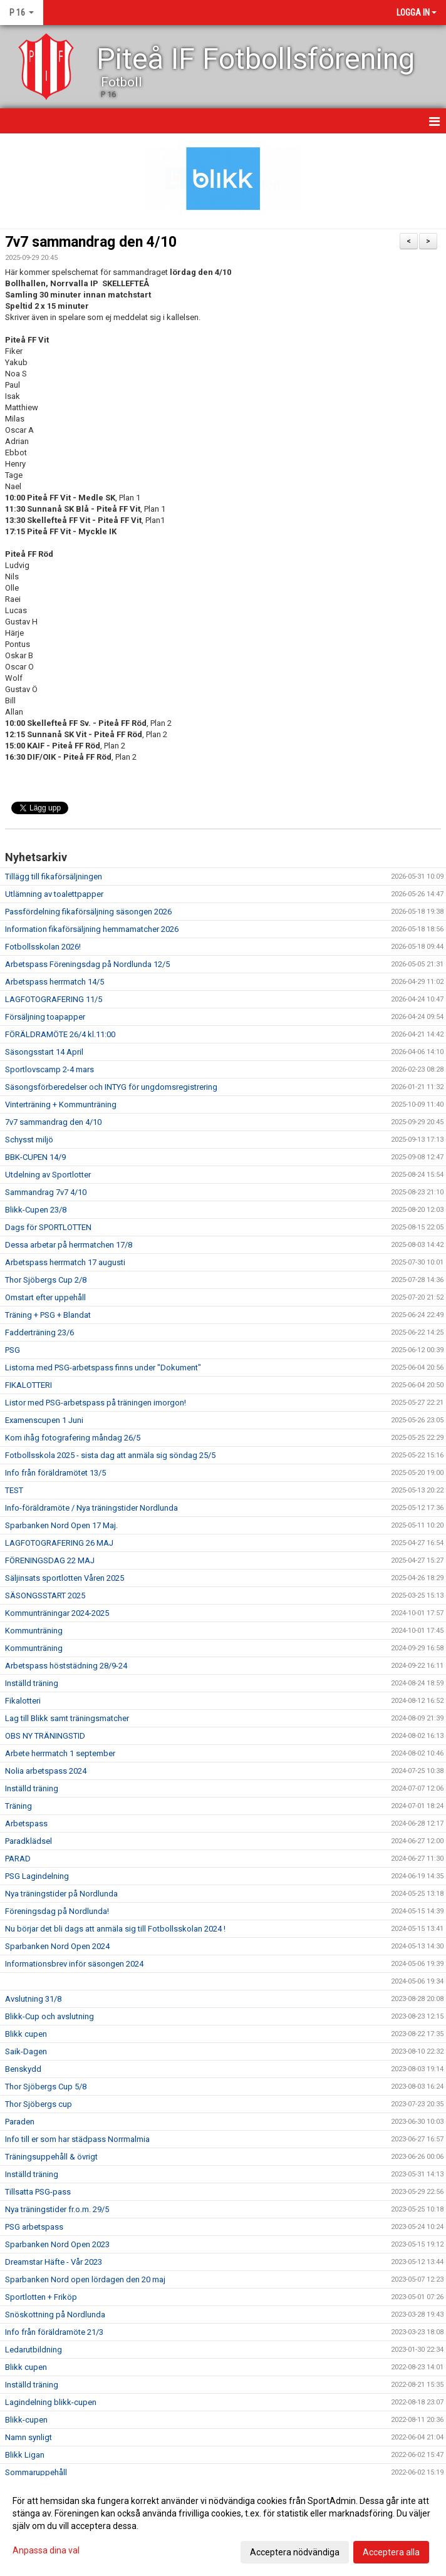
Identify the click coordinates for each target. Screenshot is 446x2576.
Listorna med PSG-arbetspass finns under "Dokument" (103, 1367)
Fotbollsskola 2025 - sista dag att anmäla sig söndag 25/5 (110, 1455)
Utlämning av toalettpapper (54, 894)
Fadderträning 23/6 (39, 1332)
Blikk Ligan (24, 2455)
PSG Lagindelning (37, 1876)
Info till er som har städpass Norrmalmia (77, 2139)
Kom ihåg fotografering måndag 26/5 (72, 1437)
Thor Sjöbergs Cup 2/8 (45, 1280)
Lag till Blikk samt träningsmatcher (67, 1718)
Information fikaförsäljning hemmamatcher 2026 (92, 929)
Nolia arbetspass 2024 (45, 1771)
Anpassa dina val (46, 2550)
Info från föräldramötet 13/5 (55, 1472)
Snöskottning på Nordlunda (55, 2314)
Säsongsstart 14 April (44, 1052)
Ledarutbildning (33, 2349)
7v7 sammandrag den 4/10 (91, 242)
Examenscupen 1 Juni (44, 1420)
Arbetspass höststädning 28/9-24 (66, 1665)
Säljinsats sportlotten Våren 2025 (64, 1578)
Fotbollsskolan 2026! (43, 946)
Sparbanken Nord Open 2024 (57, 1946)
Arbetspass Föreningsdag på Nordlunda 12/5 (87, 964)
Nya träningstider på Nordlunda (61, 1893)
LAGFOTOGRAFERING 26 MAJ (59, 1543)
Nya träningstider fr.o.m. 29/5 (57, 2209)
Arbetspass (26, 1823)
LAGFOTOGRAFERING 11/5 (53, 999)
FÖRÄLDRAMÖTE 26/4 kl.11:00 (60, 1034)
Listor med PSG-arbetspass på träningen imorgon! (95, 1402)
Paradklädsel (28, 1841)
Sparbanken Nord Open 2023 (57, 2244)
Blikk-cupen (26, 2419)
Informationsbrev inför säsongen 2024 (74, 1963)
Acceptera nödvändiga (295, 2552)
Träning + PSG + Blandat (48, 1315)
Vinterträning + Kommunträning (61, 1104)
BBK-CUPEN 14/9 (35, 1157)
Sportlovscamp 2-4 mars (49, 1069)
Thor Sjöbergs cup (38, 2104)
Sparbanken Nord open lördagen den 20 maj (85, 2279)
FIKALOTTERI (28, 1385)
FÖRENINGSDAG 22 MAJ (50, 1560)
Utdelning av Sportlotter (48, 1174)
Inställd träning (31, 1683)
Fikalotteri (23, 1700)
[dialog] (223, 2526)
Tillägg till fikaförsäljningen (53, 876)
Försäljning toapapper (45, 1017)
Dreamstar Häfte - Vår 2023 (53, 2262)
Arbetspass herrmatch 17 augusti (65, 1262)
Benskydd (23, 2069)
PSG (12, 1350)
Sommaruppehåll (36, 2472)
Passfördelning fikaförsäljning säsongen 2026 (88, 911)
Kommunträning (34, 1630)
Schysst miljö (29, 1139)
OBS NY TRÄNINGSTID (45, 1736)
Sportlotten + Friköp (41, 2297)
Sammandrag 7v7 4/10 (45, 1192)
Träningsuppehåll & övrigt (51, 2156)
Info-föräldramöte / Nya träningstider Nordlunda (91, 1508)
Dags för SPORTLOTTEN (48, 1227)
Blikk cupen (26, 2034)
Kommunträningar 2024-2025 (57, 1613)
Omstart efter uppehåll (45, 1297)
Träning (18, 1806)
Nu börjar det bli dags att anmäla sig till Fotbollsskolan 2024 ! (115, 1928)
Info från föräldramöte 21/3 (54, 2332)
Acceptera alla (391, 2552)
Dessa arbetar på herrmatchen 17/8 (68, 1244)
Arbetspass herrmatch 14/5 (54, 981)
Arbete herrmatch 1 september (60, 1753)
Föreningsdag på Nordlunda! (57, 1911)
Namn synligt (28, 2437)
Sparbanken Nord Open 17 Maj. (61, 1525)
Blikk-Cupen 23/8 (35, 1209)
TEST (14, 1490)
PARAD (18, 1858)
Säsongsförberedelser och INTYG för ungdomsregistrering (111, 1087)
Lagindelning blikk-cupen (50, 2402)
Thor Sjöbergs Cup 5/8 (45, 2086)
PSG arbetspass (34, 2227)
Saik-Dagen (26, 2051)
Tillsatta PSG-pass (38, 2191)
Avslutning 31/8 (33, 1999)
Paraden (19, 2121)
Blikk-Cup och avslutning (49, 2016)
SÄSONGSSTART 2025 (45, 1595)
